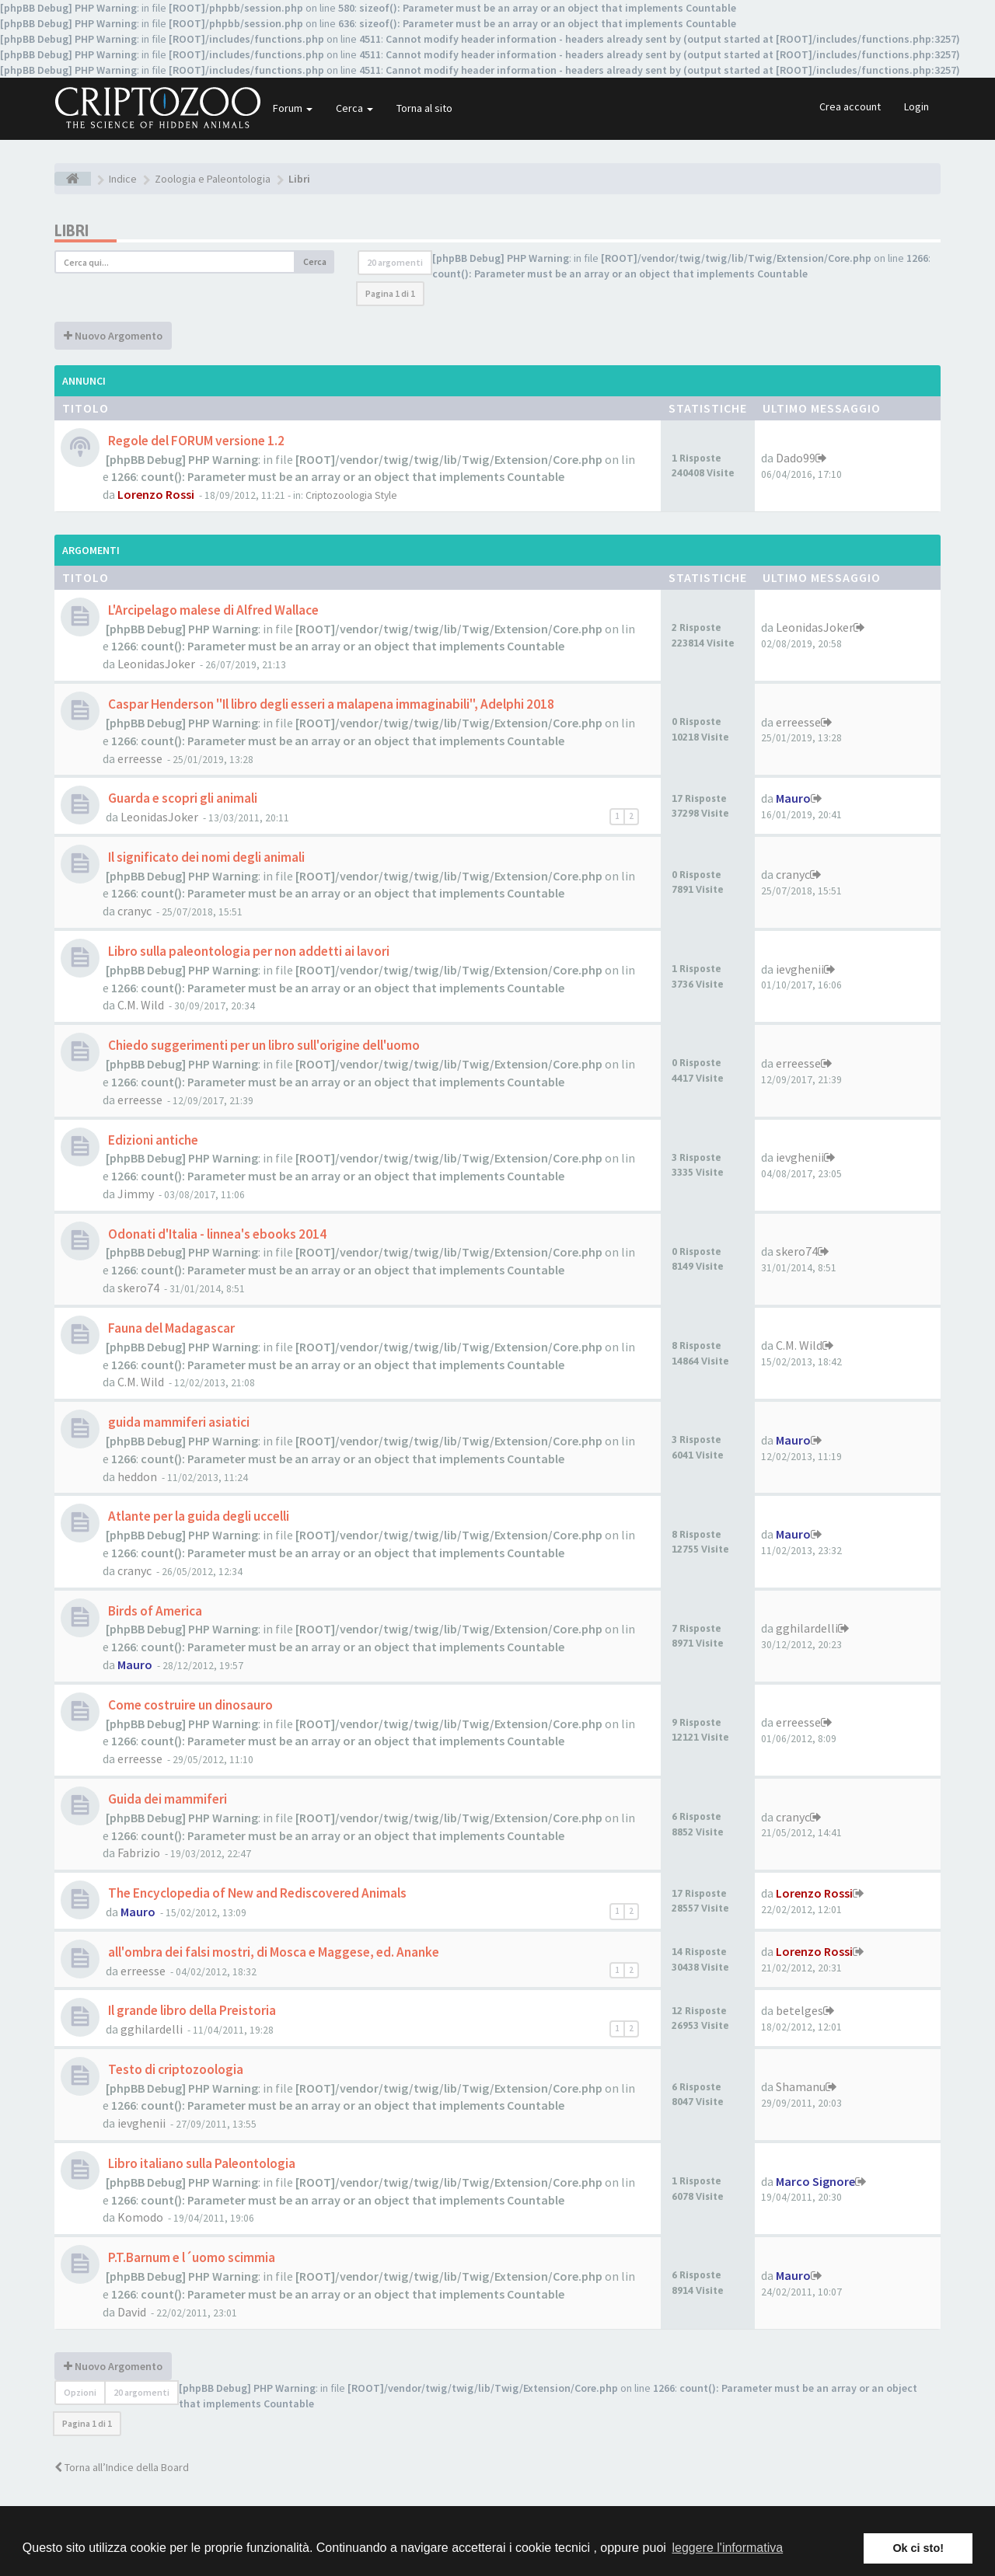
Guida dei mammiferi (166, 1798)
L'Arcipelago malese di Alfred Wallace (212, 610)
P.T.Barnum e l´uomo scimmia (190, 2257)
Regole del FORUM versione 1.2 (195, 440)
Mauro (793, 798)
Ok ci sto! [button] (918, 2548)
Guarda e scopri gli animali (181, 798)
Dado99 (795, 457)
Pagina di (390, 293)
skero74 (138, 1287)
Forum (292, 108)
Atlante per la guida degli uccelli (197, 1516)
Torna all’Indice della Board (121, 2467)
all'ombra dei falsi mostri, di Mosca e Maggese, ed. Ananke (272, 1952)
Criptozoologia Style (351, 495)
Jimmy (135, 1193)
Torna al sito (424, 108)
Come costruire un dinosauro (189, 1704)
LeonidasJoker (156, 663)
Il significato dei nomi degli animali (205, 857)
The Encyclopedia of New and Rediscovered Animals (256, 1892)
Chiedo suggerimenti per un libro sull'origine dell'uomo (263, 1045)
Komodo (140, 2217)
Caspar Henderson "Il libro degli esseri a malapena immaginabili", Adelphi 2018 (330, 704)
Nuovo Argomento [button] (113, 336)
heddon (137, 1476)
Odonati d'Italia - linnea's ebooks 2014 (216, 1234)
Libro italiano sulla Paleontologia (200, 2163)
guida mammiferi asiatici (178, 1422)
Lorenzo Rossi (155, 494)
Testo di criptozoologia (174, 2069)
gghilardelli (807, 1628)
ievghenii (800, 969)
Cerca (354, 108)
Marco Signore (815, 2181)
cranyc (134, 911)
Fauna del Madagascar (170, 1328)
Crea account (850, 106)
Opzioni (80, 2392)
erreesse (139, 758)
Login (916, 106)
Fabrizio (138, 1852)
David (131, 2312)
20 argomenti (395, 262)
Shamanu (801, 2086)
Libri (71, 230)
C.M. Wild (140, 1005)
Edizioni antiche (152, 1140)
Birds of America (154, 1610)
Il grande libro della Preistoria (191, 2010)
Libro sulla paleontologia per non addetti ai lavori (247, 951)
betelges (799, 2010)
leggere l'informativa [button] (727, 2547)
